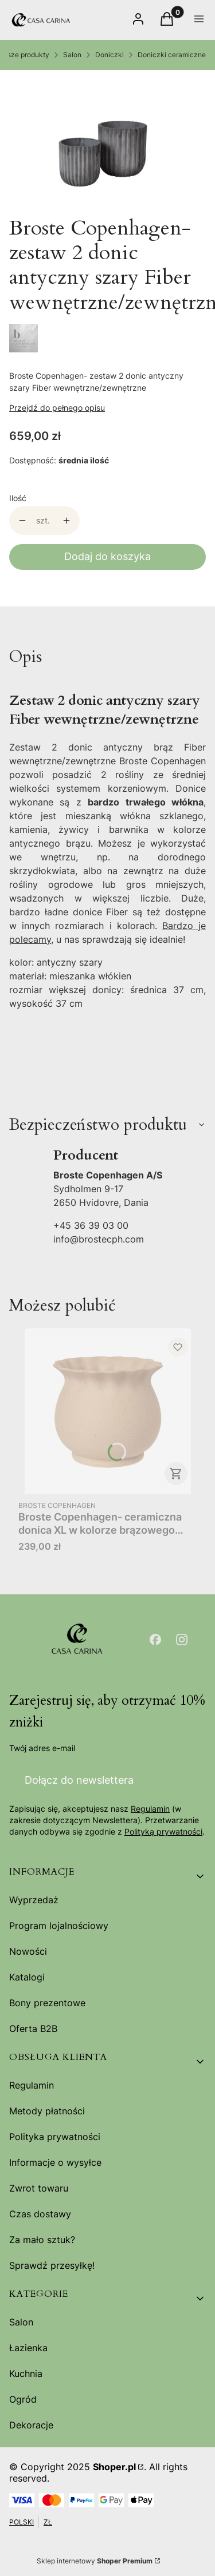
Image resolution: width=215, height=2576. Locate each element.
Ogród (23, 2399)
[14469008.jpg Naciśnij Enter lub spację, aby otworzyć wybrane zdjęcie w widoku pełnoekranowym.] (103, 142)
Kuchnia (25, 2373)
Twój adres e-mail (42, 1748)
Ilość (17, 498)
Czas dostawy (40, 2214)
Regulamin (150, 1809)
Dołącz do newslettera (79, 1780)
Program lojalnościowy (58, 1925)
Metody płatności (47, 2111)
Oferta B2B (33, 2028)
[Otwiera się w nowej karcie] (155, 1639)
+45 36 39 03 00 (90, 1225)
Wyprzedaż (33, 1900)
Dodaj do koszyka (107, 556)
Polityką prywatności (163, 1832)
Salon (72, 54)
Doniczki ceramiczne (172, 54)
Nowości (28, 1951)
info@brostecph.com (98, 1239)
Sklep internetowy (95, 2561)
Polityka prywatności (54, 2136)
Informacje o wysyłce (55, 2162)
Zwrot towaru (38, 2188)
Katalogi (27, 1977)
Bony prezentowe (47, 2003)
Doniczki (109, 54)
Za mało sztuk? (42, 2239)
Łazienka (28, 2347)
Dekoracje (31, 2425)
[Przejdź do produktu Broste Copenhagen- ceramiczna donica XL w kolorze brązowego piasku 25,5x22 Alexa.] (107, 1411)
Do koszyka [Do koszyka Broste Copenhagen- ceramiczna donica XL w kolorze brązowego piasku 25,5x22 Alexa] (176, 1473)
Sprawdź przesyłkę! (52, 2265)
